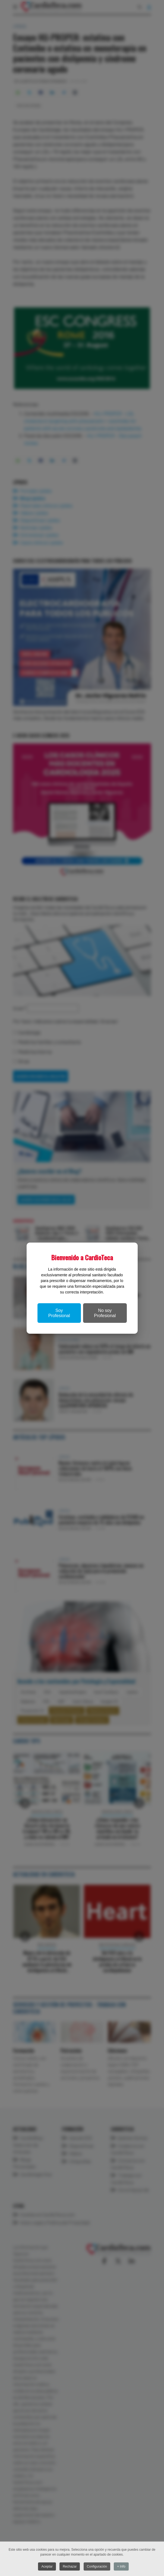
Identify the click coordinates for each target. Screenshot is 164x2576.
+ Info (121, 2566)
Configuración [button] (97, 2566)
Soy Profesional (59, 1313)
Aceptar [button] (46, 2566)
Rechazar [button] (70, 2566)
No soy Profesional (105, 1313)
